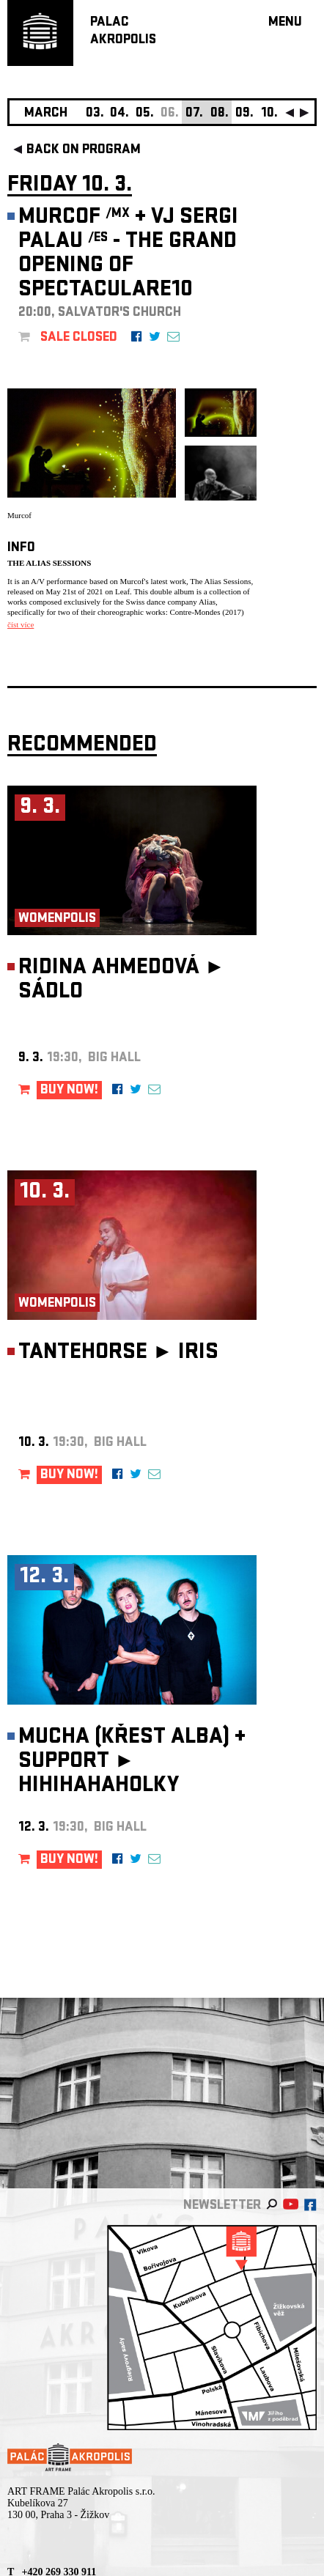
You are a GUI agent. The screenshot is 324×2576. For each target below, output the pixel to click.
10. (269, 114)
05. (145, 114)
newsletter (222, 2206)
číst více (20, 624)
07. (194, 114)
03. (95, 114)
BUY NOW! (69, 1090)
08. (219, 114)
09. (244, 114)
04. (119, 114)
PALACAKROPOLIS (123, 32)
